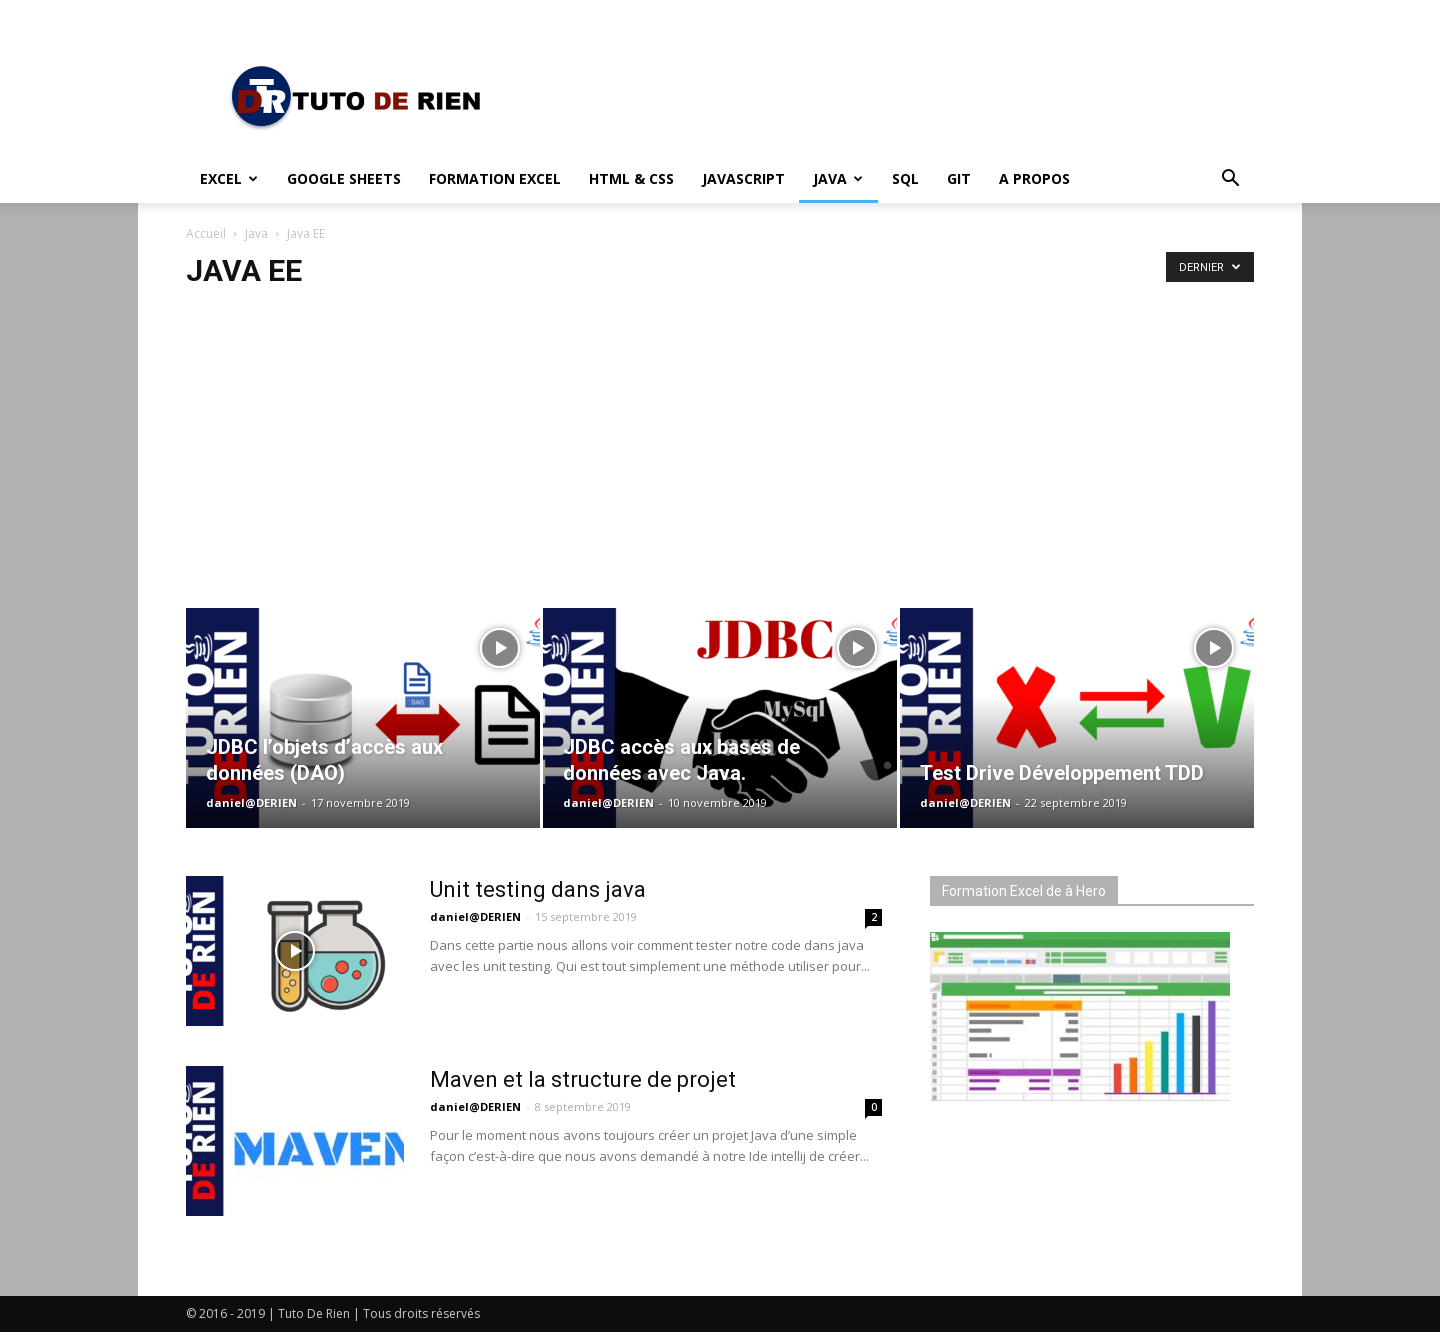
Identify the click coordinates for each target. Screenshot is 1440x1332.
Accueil (206, 233)
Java (838, 178)
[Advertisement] (720, 440)
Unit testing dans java (538, 889)
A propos (1034, 178)
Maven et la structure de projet (583, 1079)
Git (959, 178)
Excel (229, 178)
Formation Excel (495, 178)
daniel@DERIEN (251, 802)
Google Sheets (344, 178)
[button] (1230, 180)
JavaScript (743, 178)
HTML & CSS (631, 178)
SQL (905, 178)
